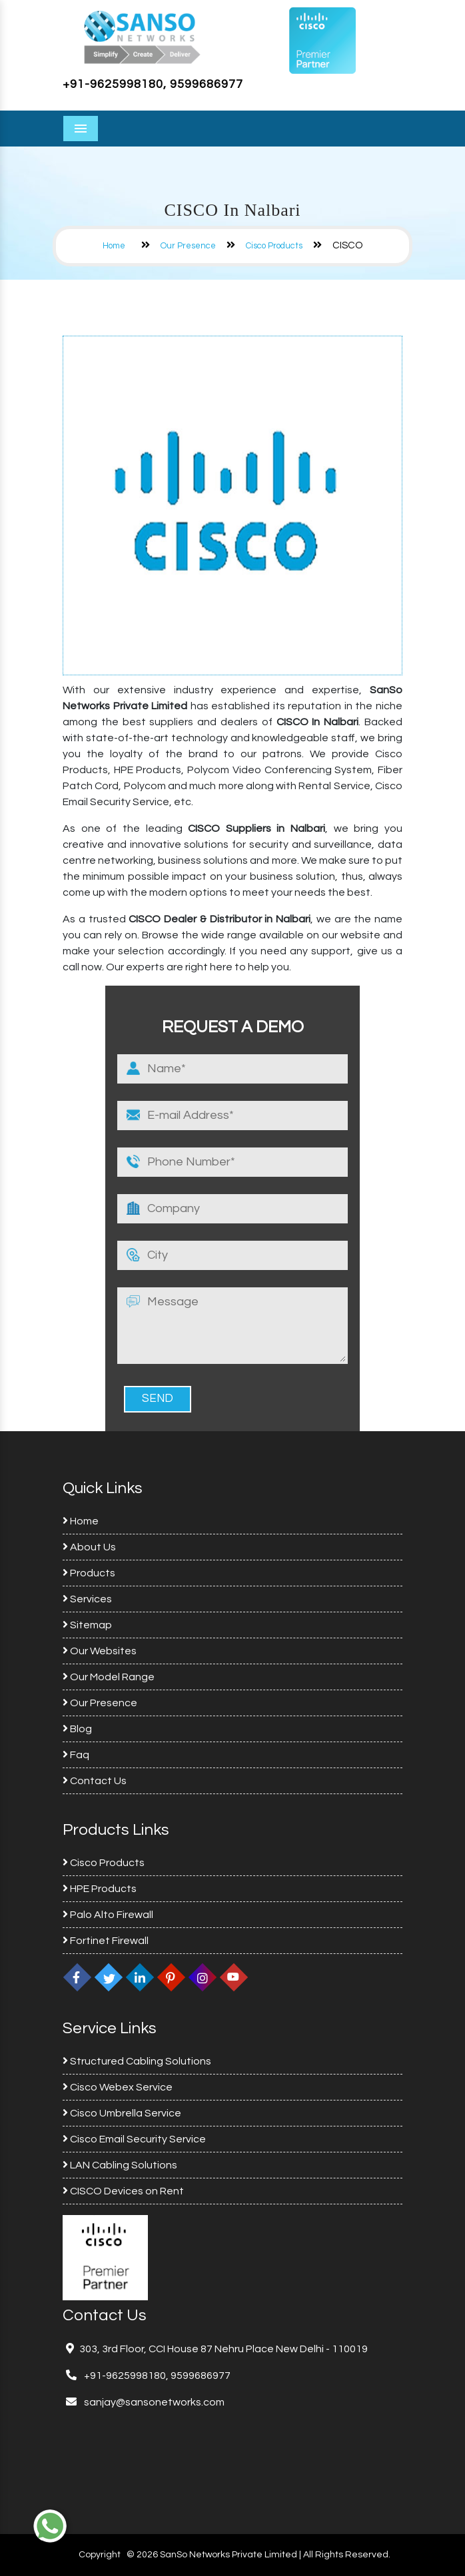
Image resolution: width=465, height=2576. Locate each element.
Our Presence (188, 245)
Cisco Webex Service (118, 2087)
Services (87, 1599)
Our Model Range (109, 1677)
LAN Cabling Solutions (120, 2165)
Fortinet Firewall (106, 1940)
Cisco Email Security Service (134, 2139)
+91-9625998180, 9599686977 (153, 84)
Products (89, 1573)
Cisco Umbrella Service (122, 2113)
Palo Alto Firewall (108, 1914)
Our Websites (100, 1651)
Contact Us (95, 1780)
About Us (89, 1547)
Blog (77, 1729)
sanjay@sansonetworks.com (153, 2402)
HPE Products (100, 1888)
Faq (76, 1755)
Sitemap (87, 1625)
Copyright (100, 2554)
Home (114, 245)
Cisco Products (274, 245)
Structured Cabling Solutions (137, 2061)
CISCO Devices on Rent (123, 2191)
